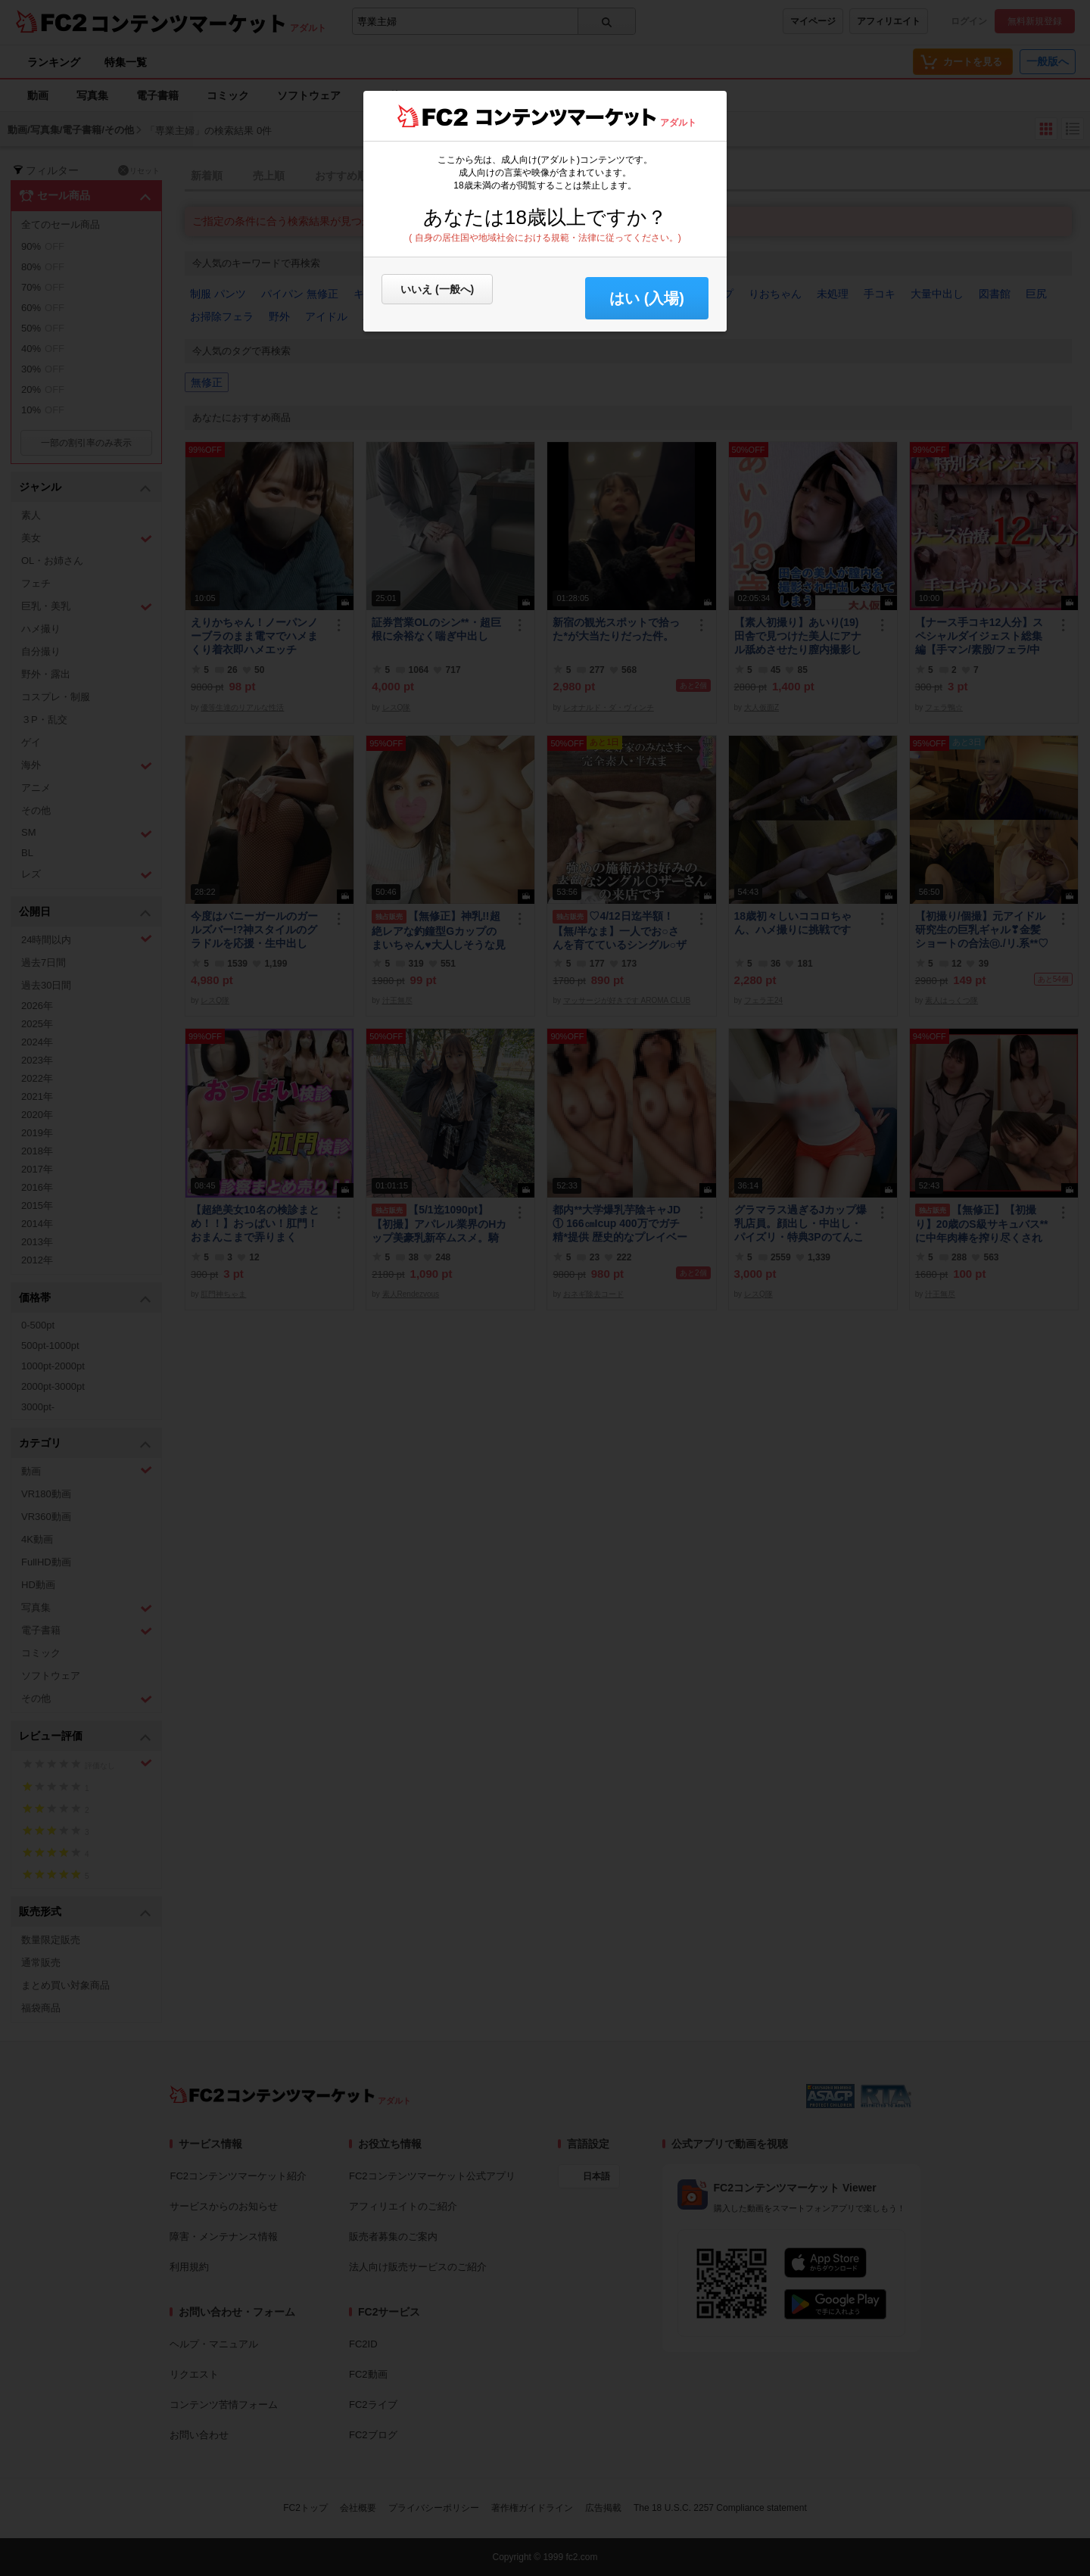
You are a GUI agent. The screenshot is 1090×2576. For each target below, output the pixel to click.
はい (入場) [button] (646, 298)
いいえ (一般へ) (437, 289)
